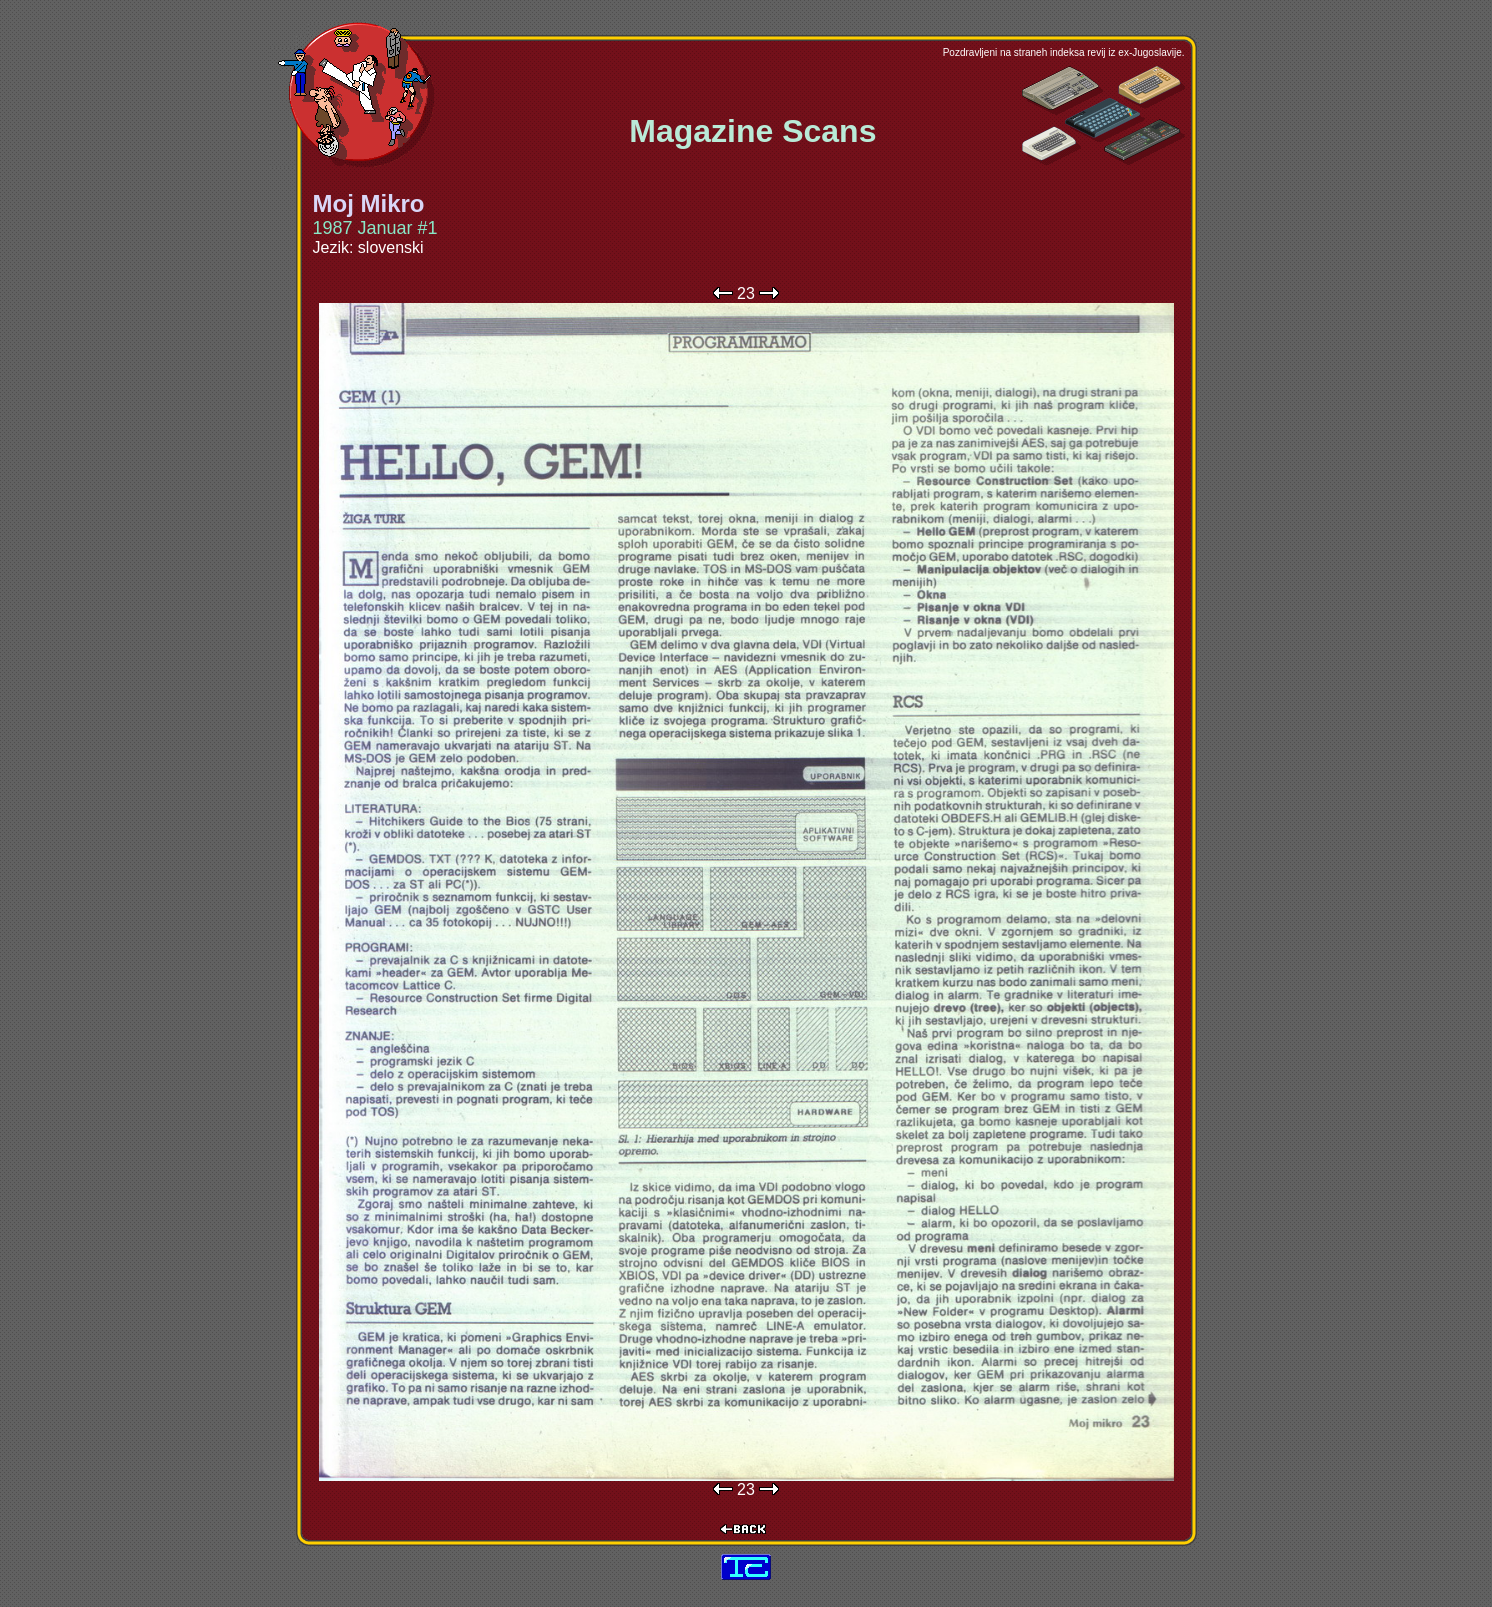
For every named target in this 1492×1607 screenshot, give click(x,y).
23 (746, 293)
